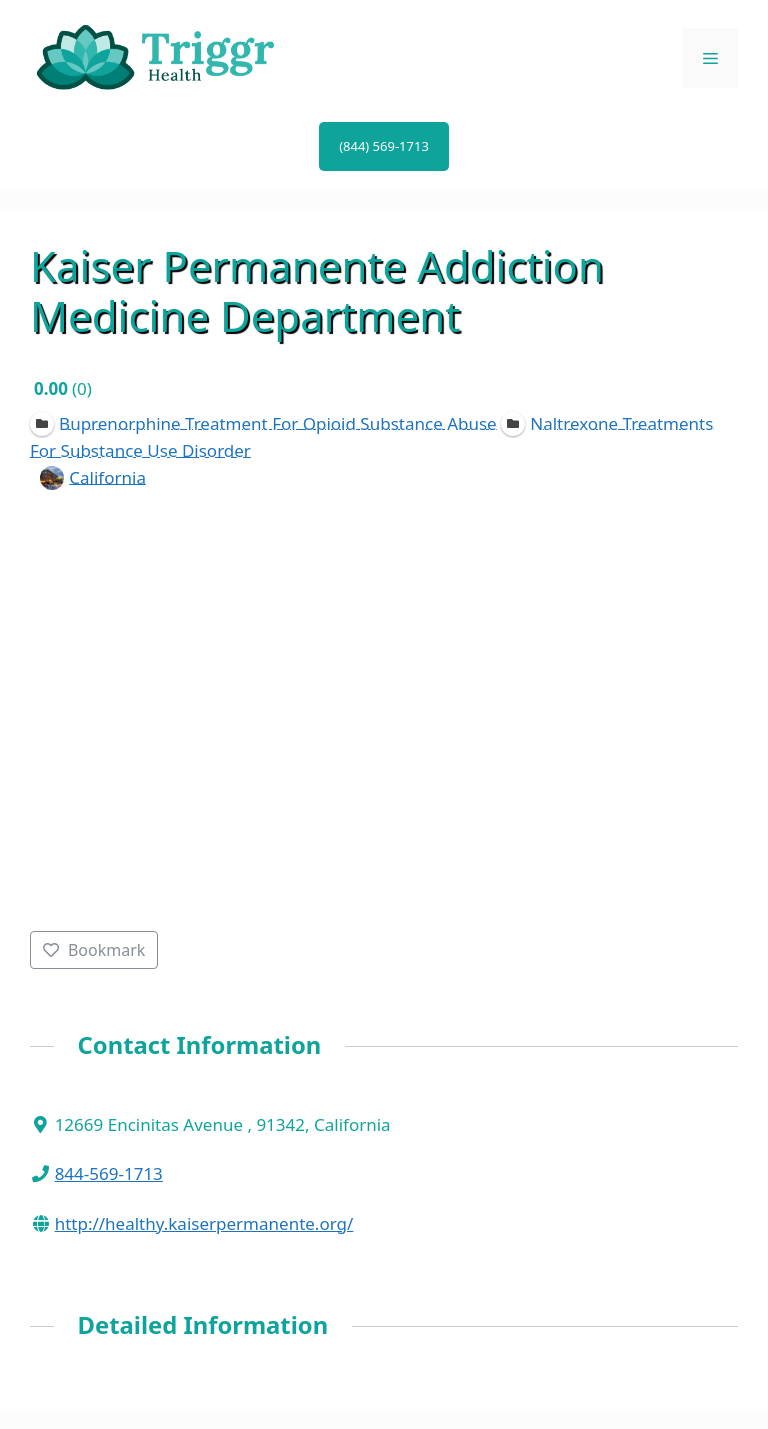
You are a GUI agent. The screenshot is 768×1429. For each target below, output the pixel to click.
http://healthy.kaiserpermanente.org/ (204, 1223)
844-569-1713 (109, 1173)
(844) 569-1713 (384, 146)
